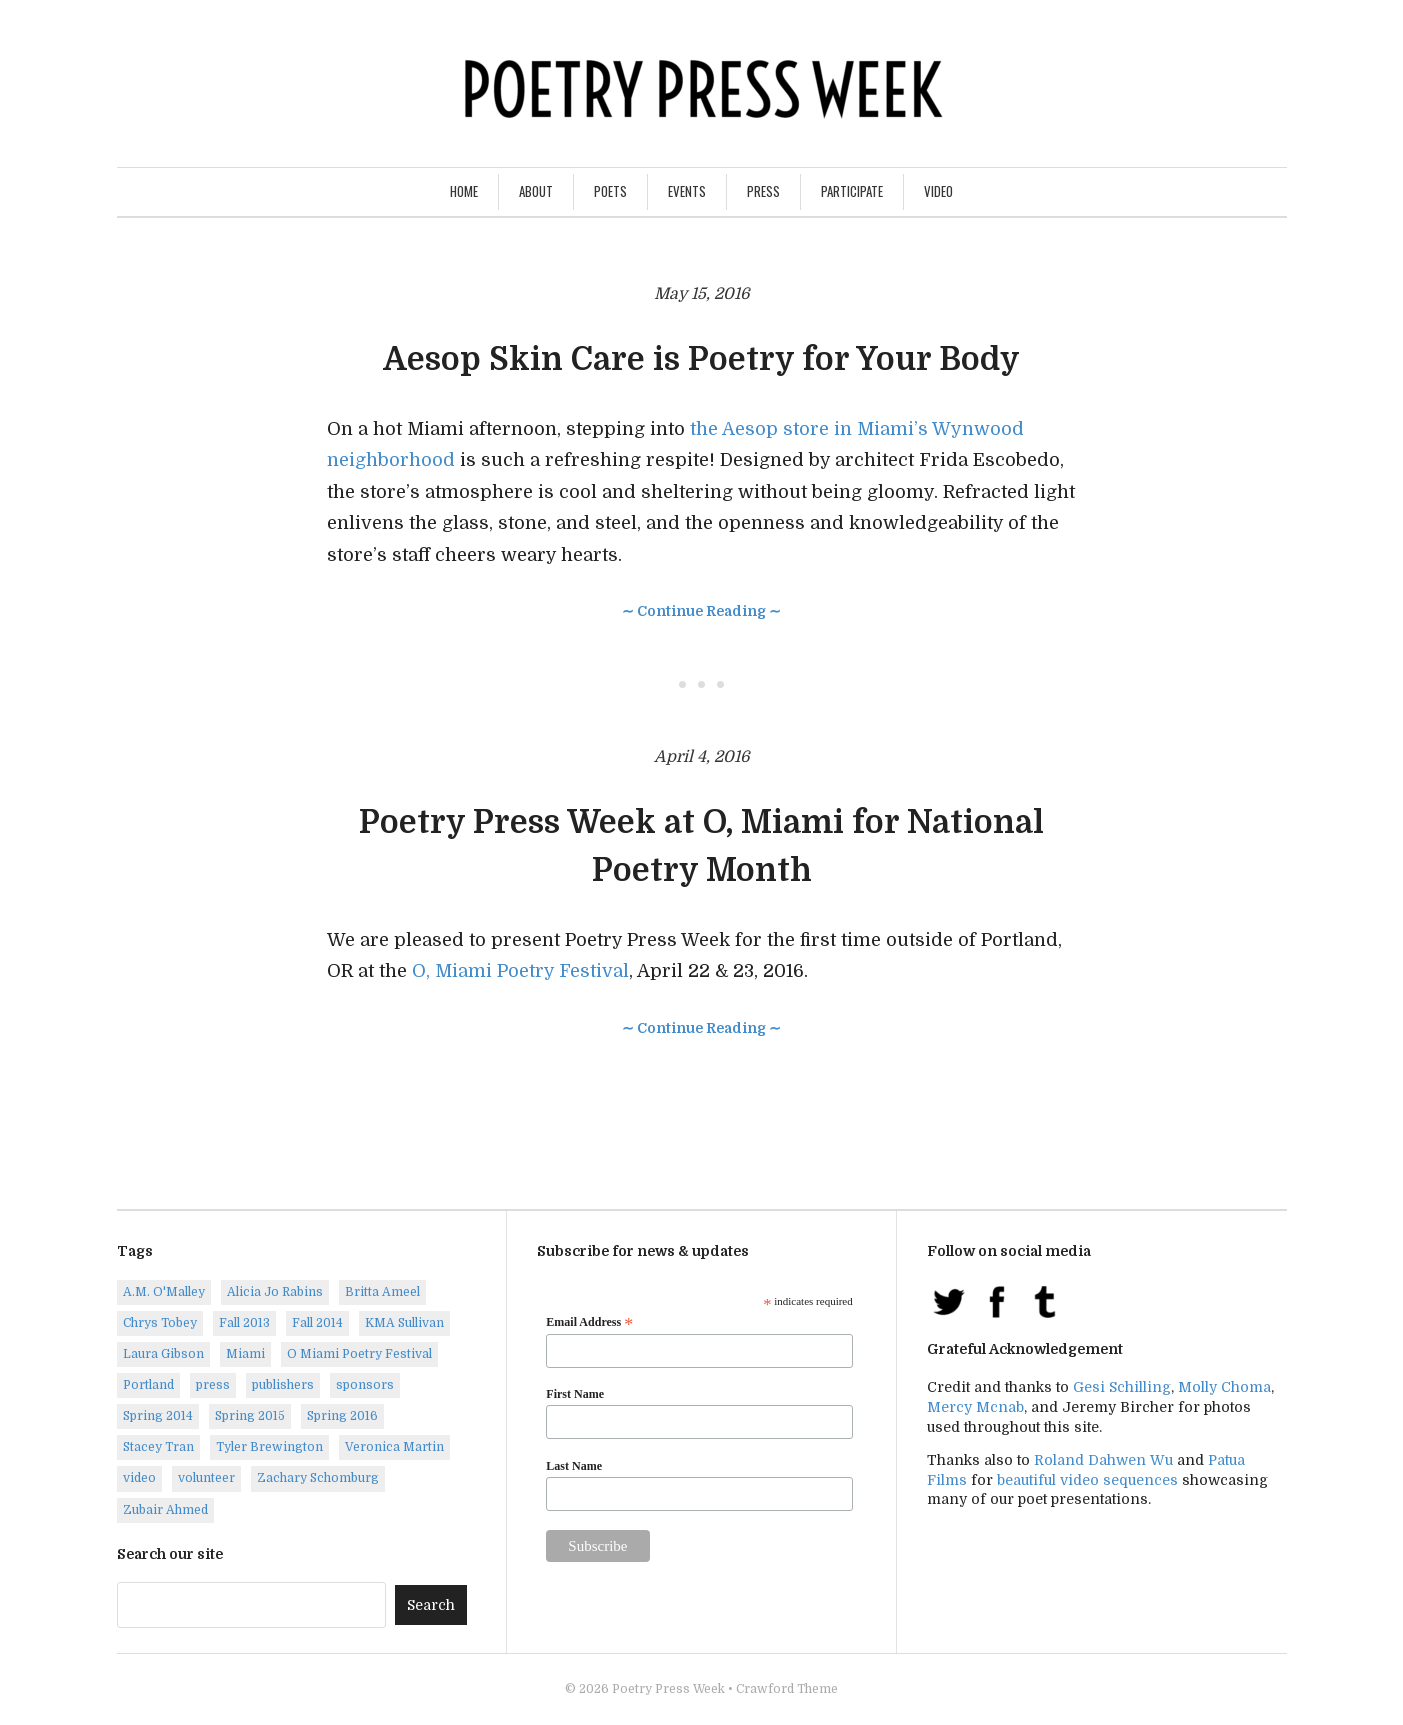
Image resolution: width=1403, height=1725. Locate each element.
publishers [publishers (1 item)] (283, 1385)
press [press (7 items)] (213, 1385)
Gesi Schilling (1122, 1387)
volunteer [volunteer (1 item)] (206, 1478)
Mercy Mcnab (975, 1407)
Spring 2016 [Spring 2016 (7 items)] (342, 1416)
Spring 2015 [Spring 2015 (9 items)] (250, 1416)
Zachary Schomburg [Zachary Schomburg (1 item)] (318, 1478)
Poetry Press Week (668, 1689)
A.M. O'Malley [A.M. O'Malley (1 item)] (164, 1292)
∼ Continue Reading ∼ (701, 611)
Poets (610, 191)
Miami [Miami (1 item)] (245, 1354)
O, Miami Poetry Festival (520, 971)
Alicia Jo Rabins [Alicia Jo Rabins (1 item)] (275, 1292)
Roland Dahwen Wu (1103, 1460)
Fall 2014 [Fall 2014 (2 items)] (317, 1323)
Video (938, 191)
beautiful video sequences (1087, 1480)
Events (687, 191)
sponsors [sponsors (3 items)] (365, 1385)
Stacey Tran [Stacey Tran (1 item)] (158, 1447)
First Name (575, 1394)
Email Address (589, 1323)
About (536, 191)
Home (464, 191)
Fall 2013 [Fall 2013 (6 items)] (244, 1323)
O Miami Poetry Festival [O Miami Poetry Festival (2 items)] (359, 1354)
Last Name (574, 1466)
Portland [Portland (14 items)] (148, 1385)
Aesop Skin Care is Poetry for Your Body (701, 359)
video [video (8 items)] (139, 1478)
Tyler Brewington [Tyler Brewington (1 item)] (269, 1447)
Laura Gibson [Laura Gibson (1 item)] (163, 1354)
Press (763, 191)
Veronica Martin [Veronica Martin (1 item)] (394, 1447)
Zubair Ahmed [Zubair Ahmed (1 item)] (165, 1510)
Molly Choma (1224, 1387)
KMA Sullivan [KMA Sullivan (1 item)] (404, 1323)
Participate (852, 191)
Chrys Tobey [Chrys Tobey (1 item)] (160, 1323)
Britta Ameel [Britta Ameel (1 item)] (382, 1292)
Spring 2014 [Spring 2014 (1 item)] (158, 1416)
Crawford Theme (787, 1689)
